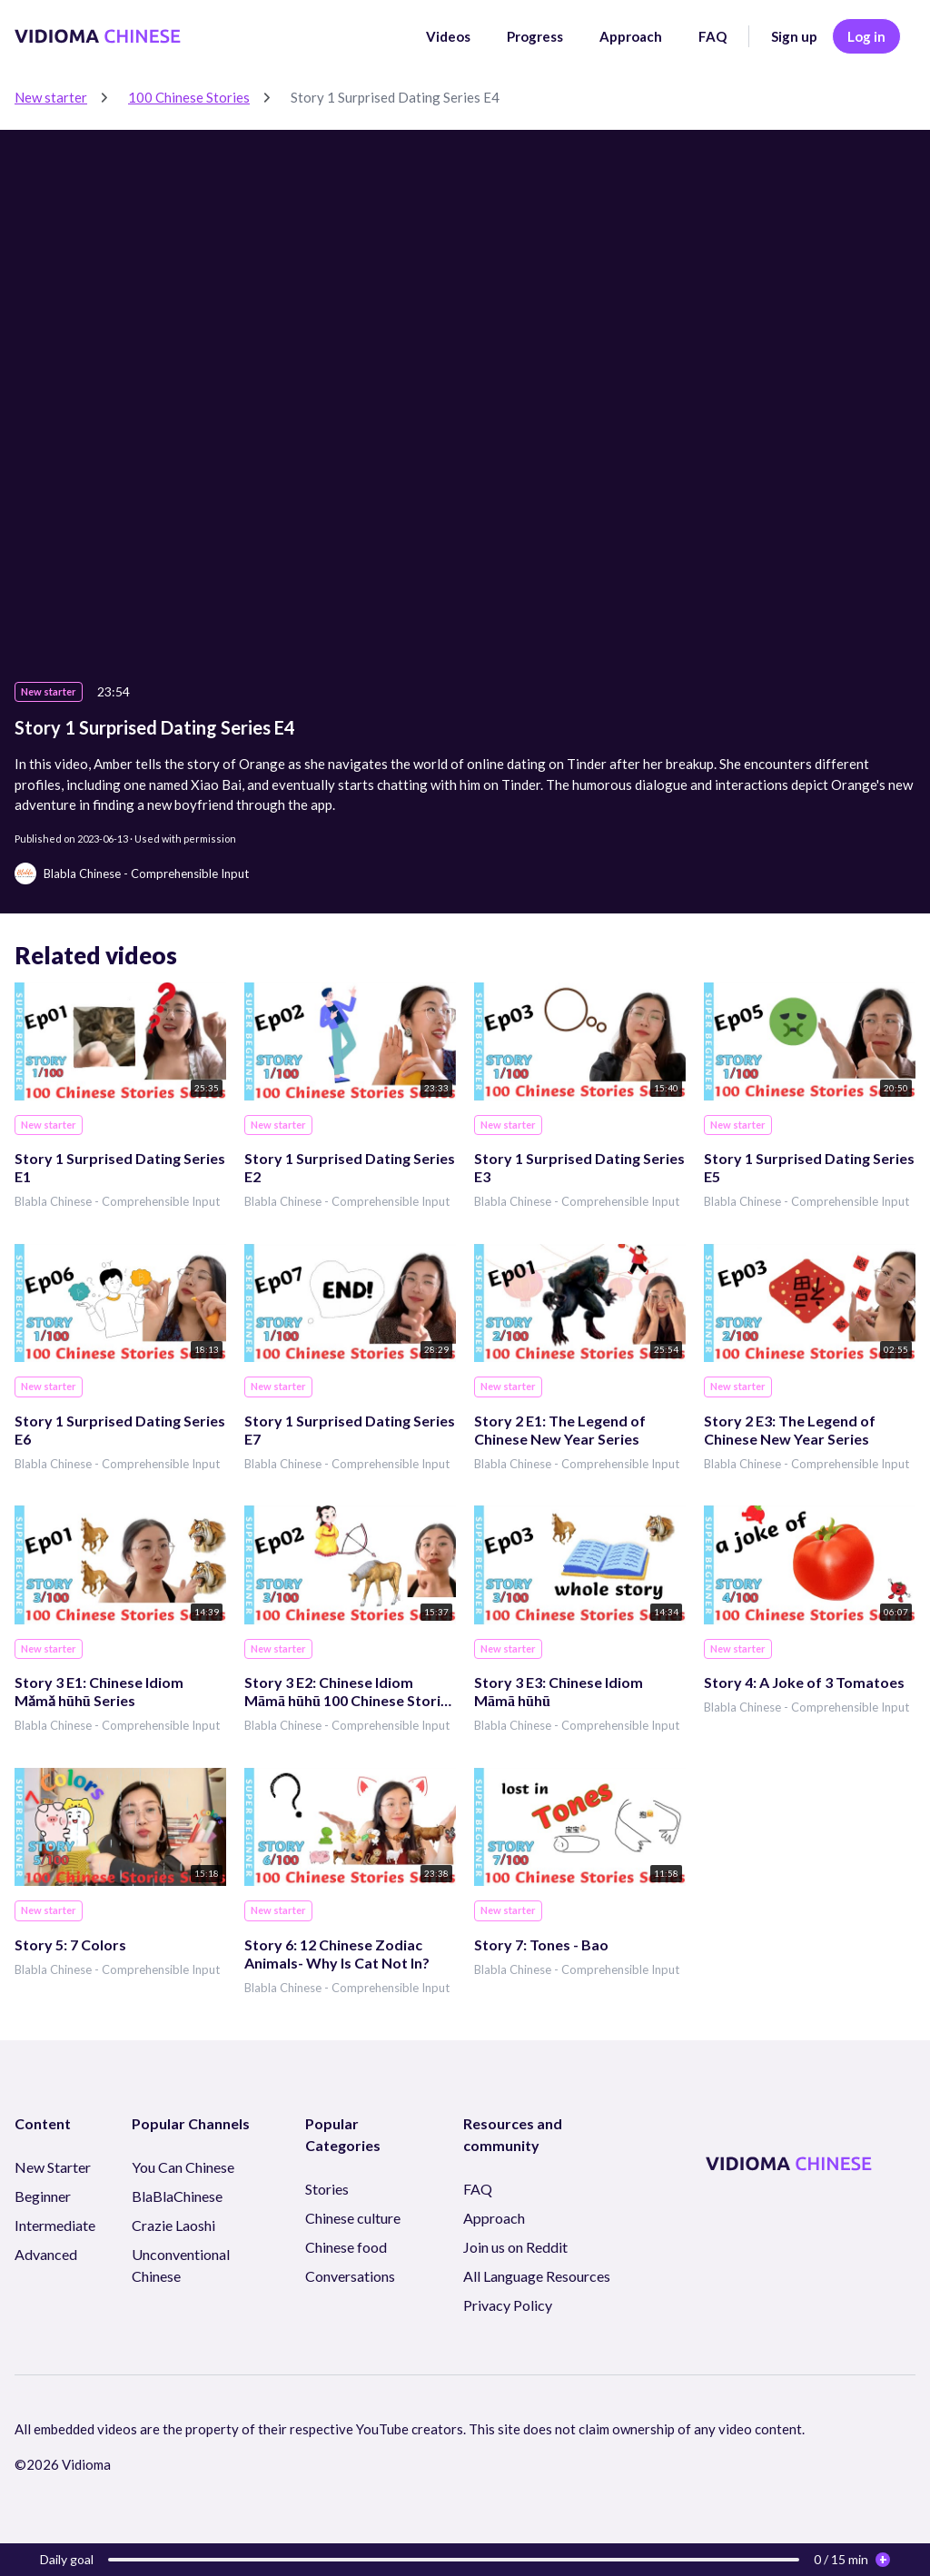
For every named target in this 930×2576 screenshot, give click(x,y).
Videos (448, 36)
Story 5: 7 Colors (70, 1944)
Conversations (350, 2276)
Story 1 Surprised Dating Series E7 (349, 1429)
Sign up (794, 36)
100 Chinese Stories (189, 97)
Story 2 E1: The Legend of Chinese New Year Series (560, 1429)
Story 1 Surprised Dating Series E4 (395, 97)
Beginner (43, 2196)
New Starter (53, 2167)
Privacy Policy (507, 2305)
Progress (535, 36)
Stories (327, 2188)
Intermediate (55, 2225)
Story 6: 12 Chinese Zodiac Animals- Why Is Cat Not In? (337, 1953)
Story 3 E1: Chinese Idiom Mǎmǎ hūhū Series (99, 1691)
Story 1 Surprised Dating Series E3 (579, 1167)
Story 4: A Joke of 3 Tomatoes (804, 1682)
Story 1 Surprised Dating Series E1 (120, 1167)
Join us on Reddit (515, 2246)
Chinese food (346, 2246)
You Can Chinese (183, 2167)
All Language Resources (536, 2276)
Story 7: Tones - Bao (541, 1944)
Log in (866, 36)
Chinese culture (353, 2217)
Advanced (46, 2254)
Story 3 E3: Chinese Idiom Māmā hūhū (558, 1691)
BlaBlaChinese (177, 2196)
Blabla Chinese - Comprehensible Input (117, 1201)
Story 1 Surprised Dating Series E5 (809, 1167)
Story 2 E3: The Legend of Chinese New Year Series (790, 1429)
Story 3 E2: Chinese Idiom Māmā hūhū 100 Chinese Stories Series (350, 1691)
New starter (51, 97)
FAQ (712, 36)
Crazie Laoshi (173, 2225)
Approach (630, 36)
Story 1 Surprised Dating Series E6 (120, 1429)
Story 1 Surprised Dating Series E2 (349, 1167)
